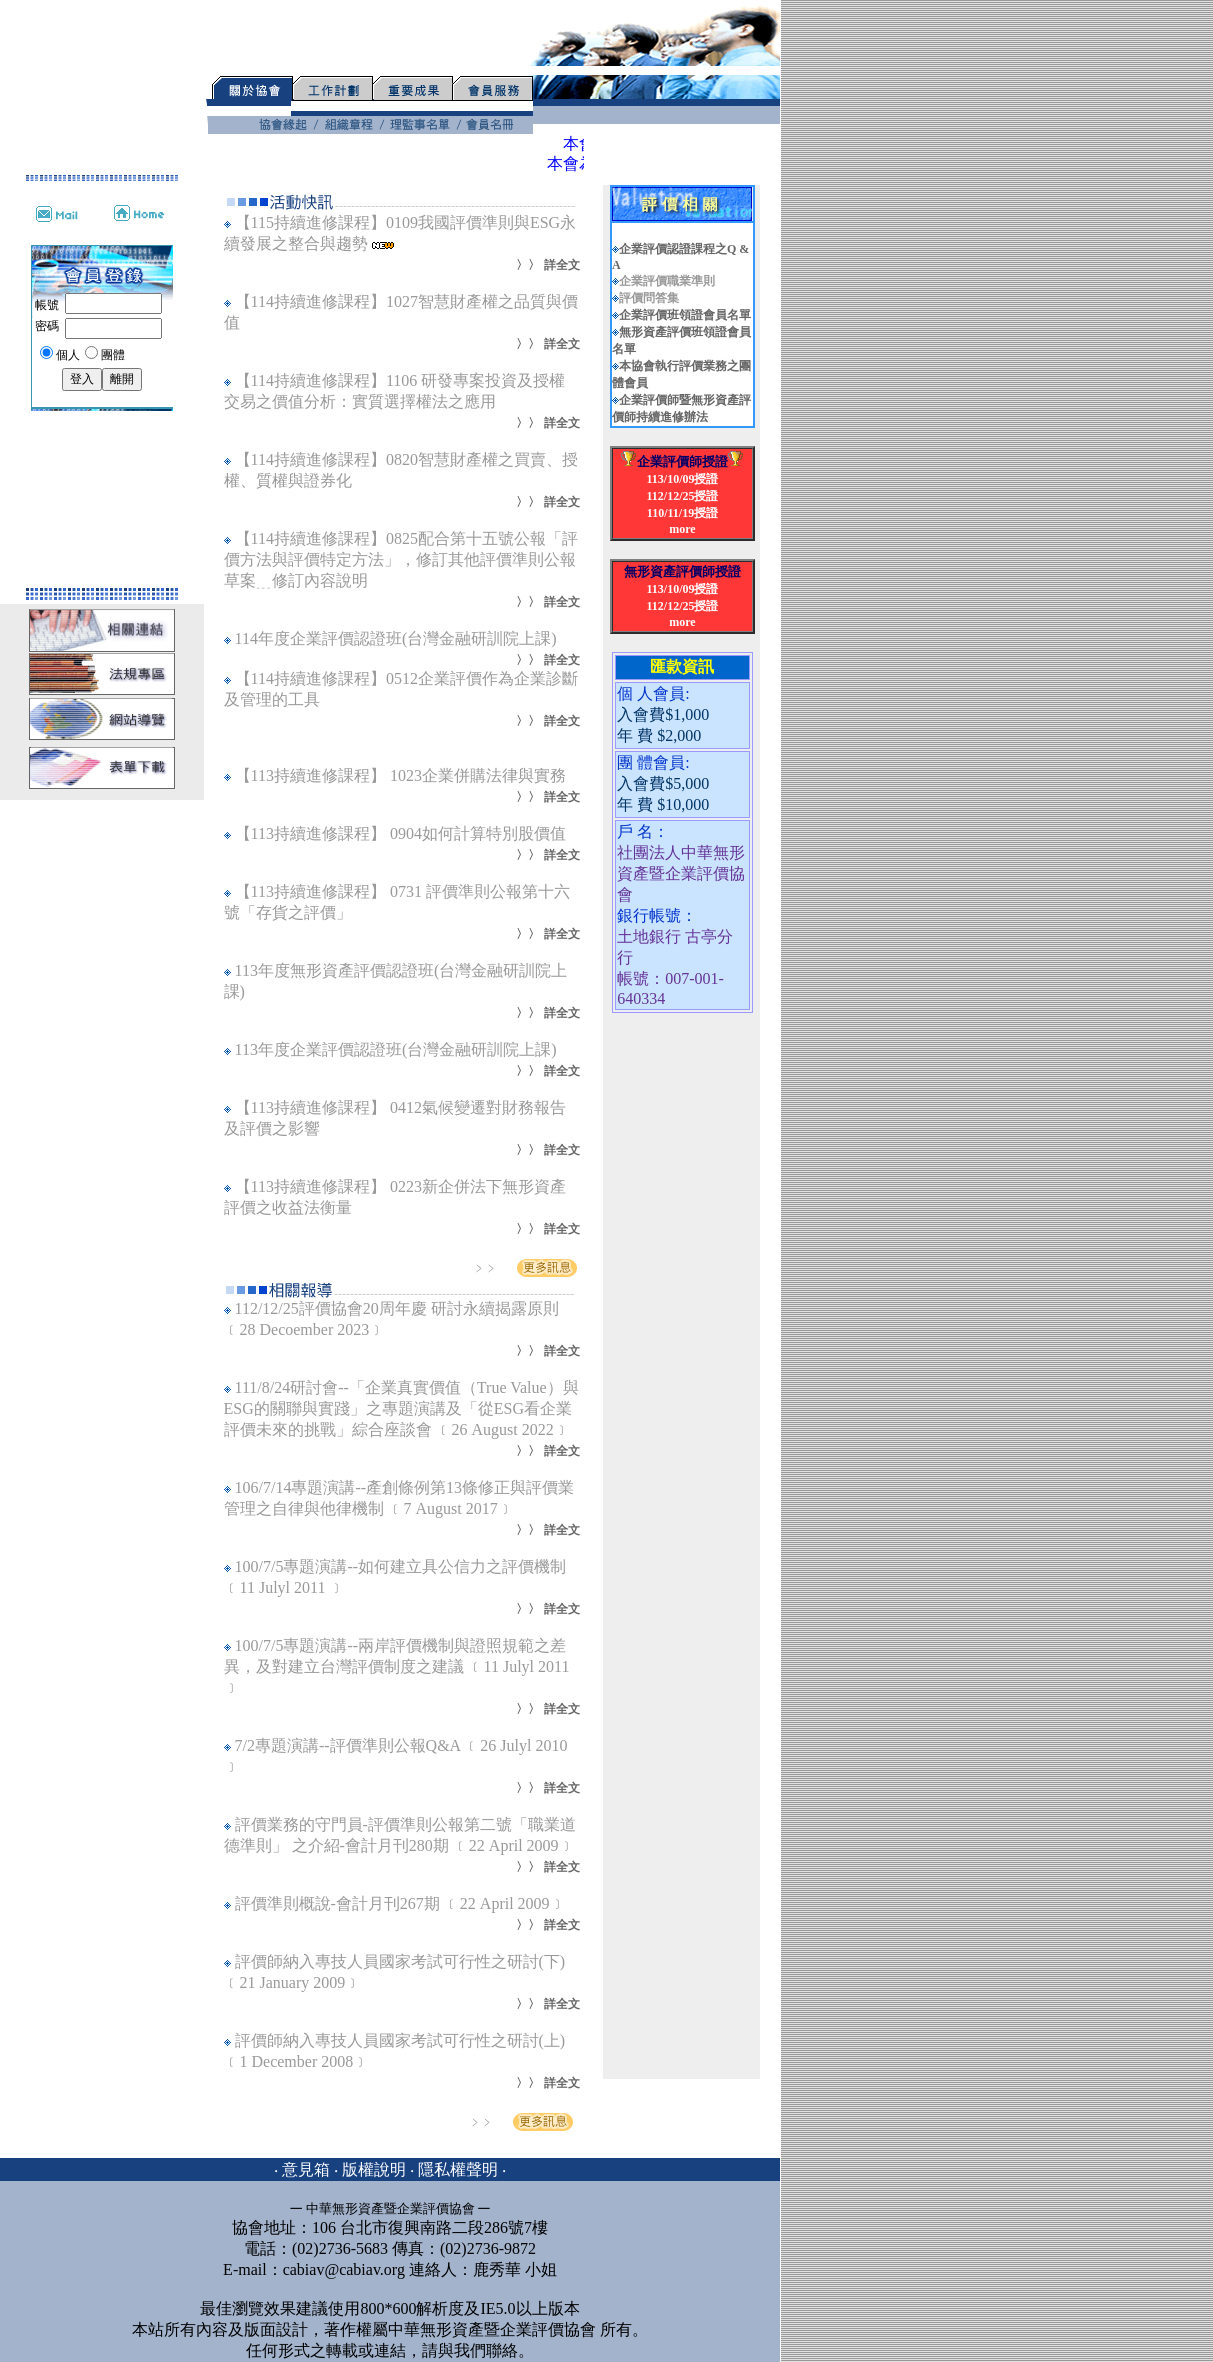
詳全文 (562, 265)
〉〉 (528, 265)
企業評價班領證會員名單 (685, 315)
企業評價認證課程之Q (679, 249)
